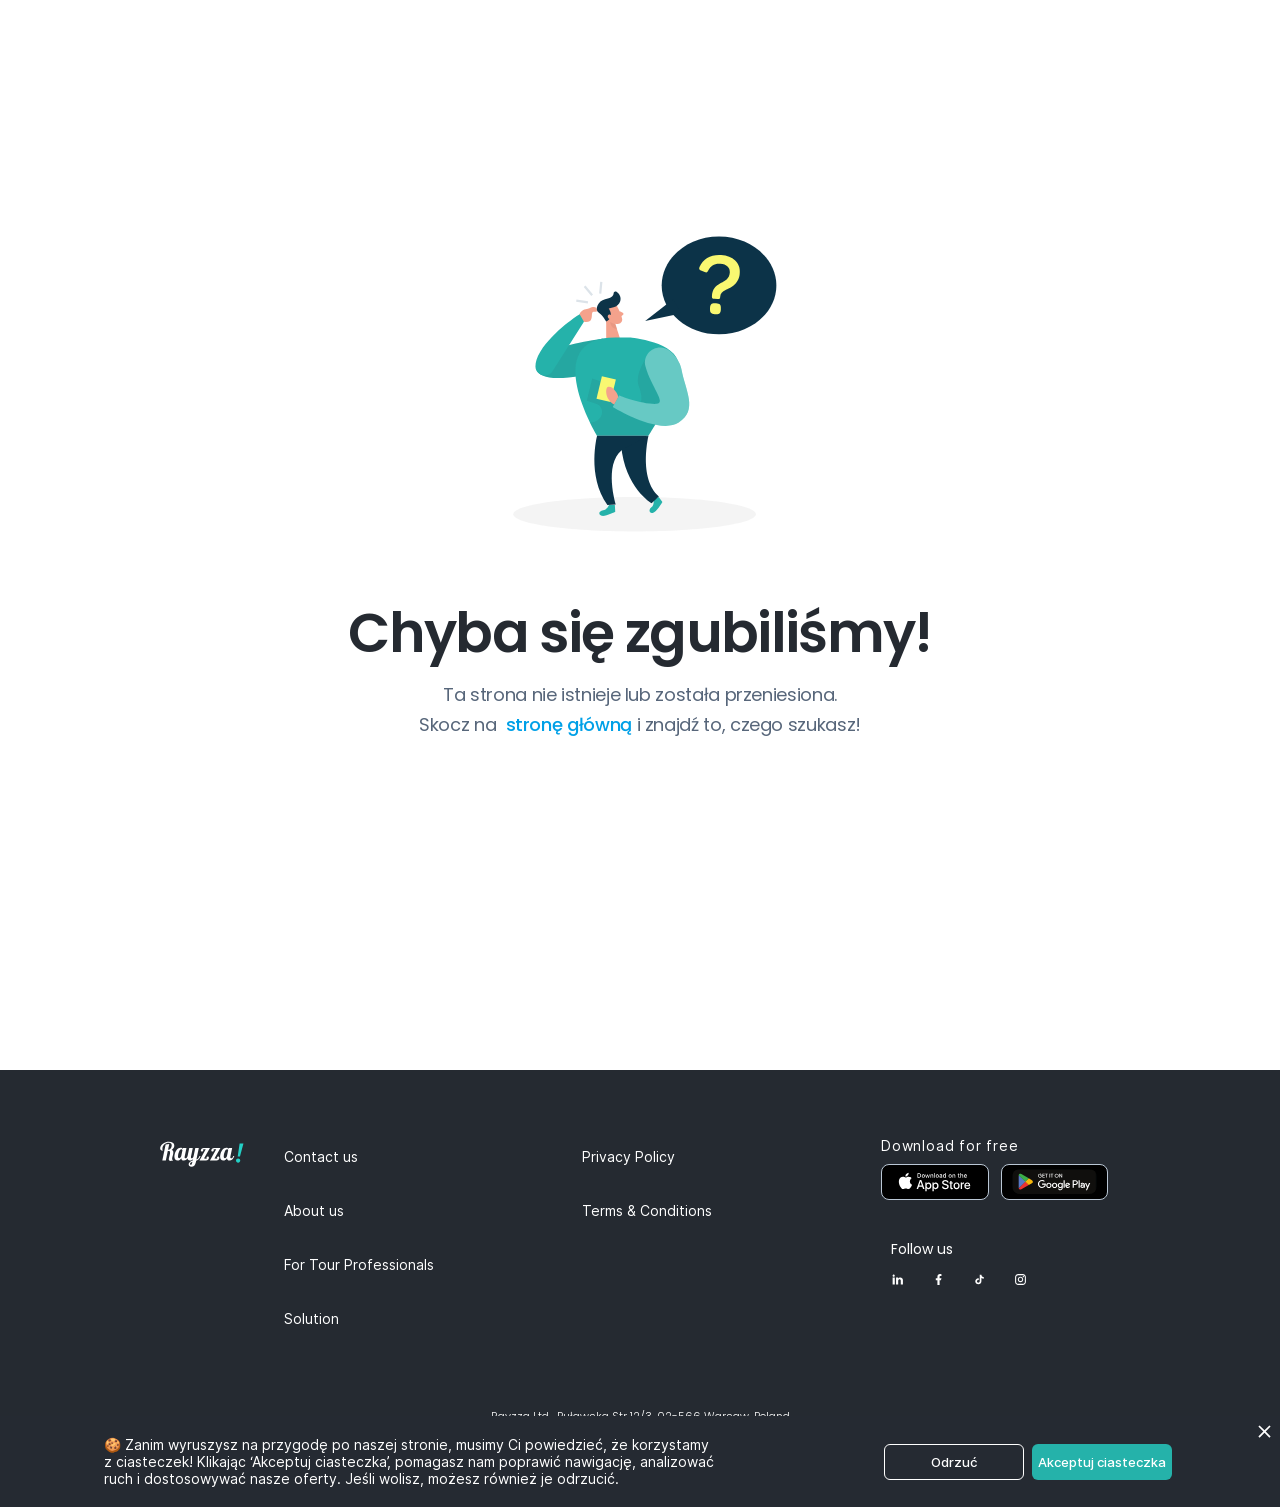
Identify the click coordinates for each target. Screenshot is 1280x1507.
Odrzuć (954, 1462)
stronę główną (571, 724)
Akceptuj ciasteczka (1102, 1462)
